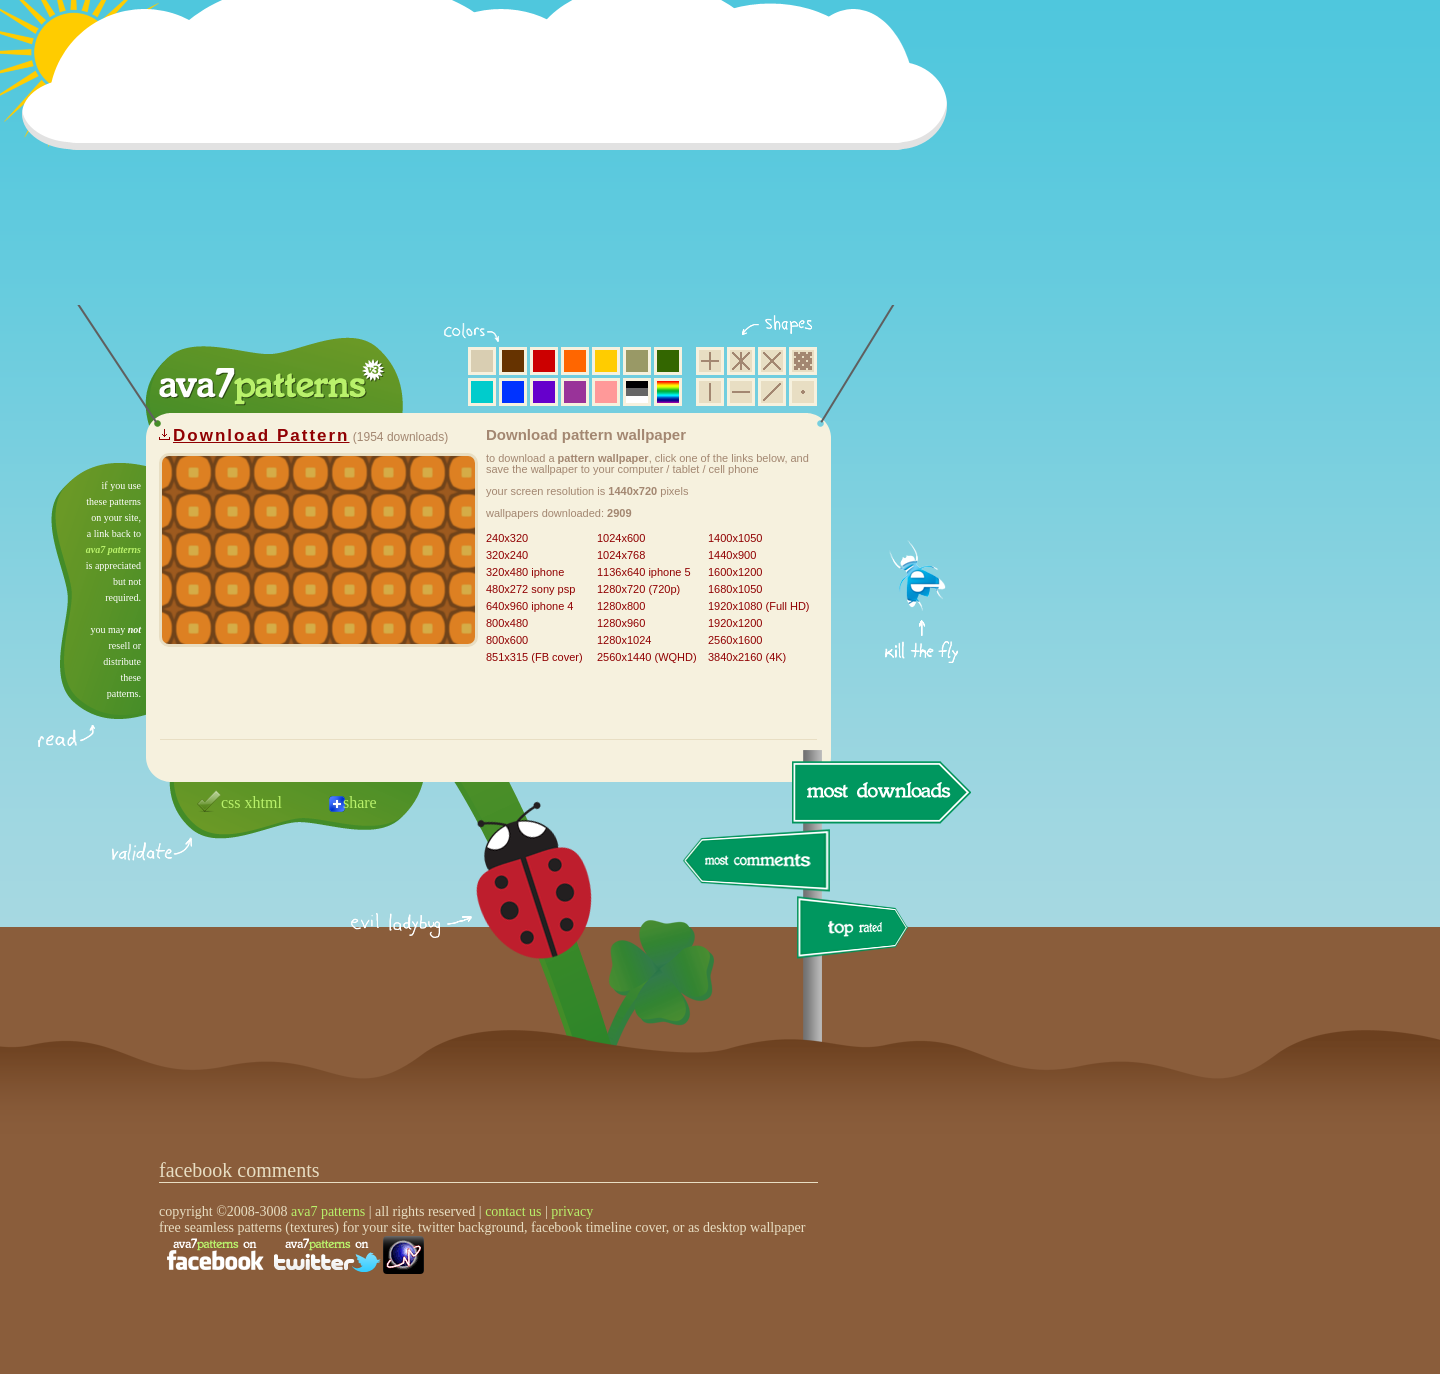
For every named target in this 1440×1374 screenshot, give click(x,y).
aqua (482, 392)
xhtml (263, 802)
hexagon (741, 361)
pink (606, 392)
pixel (803, 361)
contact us (513, 1211)
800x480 (507, 623)
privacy (572, 1211)
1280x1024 (624, 640)
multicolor (668, 392)
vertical (710, 392)
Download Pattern (261, 435)
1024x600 (621, 538)
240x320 (507, 538)
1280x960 (621, 623)
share (360, 802)
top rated (856, 930)
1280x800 (621, 606)
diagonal (772, 392)
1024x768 (621, 555)
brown (513, 361)
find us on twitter (327, 1255)
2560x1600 (735, 640)
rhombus (772, 361)
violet (544, 392)
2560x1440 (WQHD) (647, 657)
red (544, 361)
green (668, 361)
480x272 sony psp (530, 589)
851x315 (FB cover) (534, 657)
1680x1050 (735, 589)
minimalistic (803, 392)
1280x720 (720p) (638, 589)
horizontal (741, 392)
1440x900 (732, 555)
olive (637, 361)
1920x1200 (735, 623)
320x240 (507, 555)
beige (482, 361)
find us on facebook (215, 1255)
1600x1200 (735, 572)
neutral (637, 392)
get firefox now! (922, 470)
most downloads (879, 792)
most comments (757, 861)
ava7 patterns (113, 549)
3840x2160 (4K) (747, 657)
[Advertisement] (491, 165)
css (231, 802)
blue (513, 392)
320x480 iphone (525, 572)
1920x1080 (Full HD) (759, 606)
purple (575, 392)
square (710, 361)
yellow (606, 361)
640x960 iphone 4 (529, 606)
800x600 (507, 640)
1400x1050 (735, 538)
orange (575, 361)
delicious (514, 903)
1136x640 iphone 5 (644, 572)
